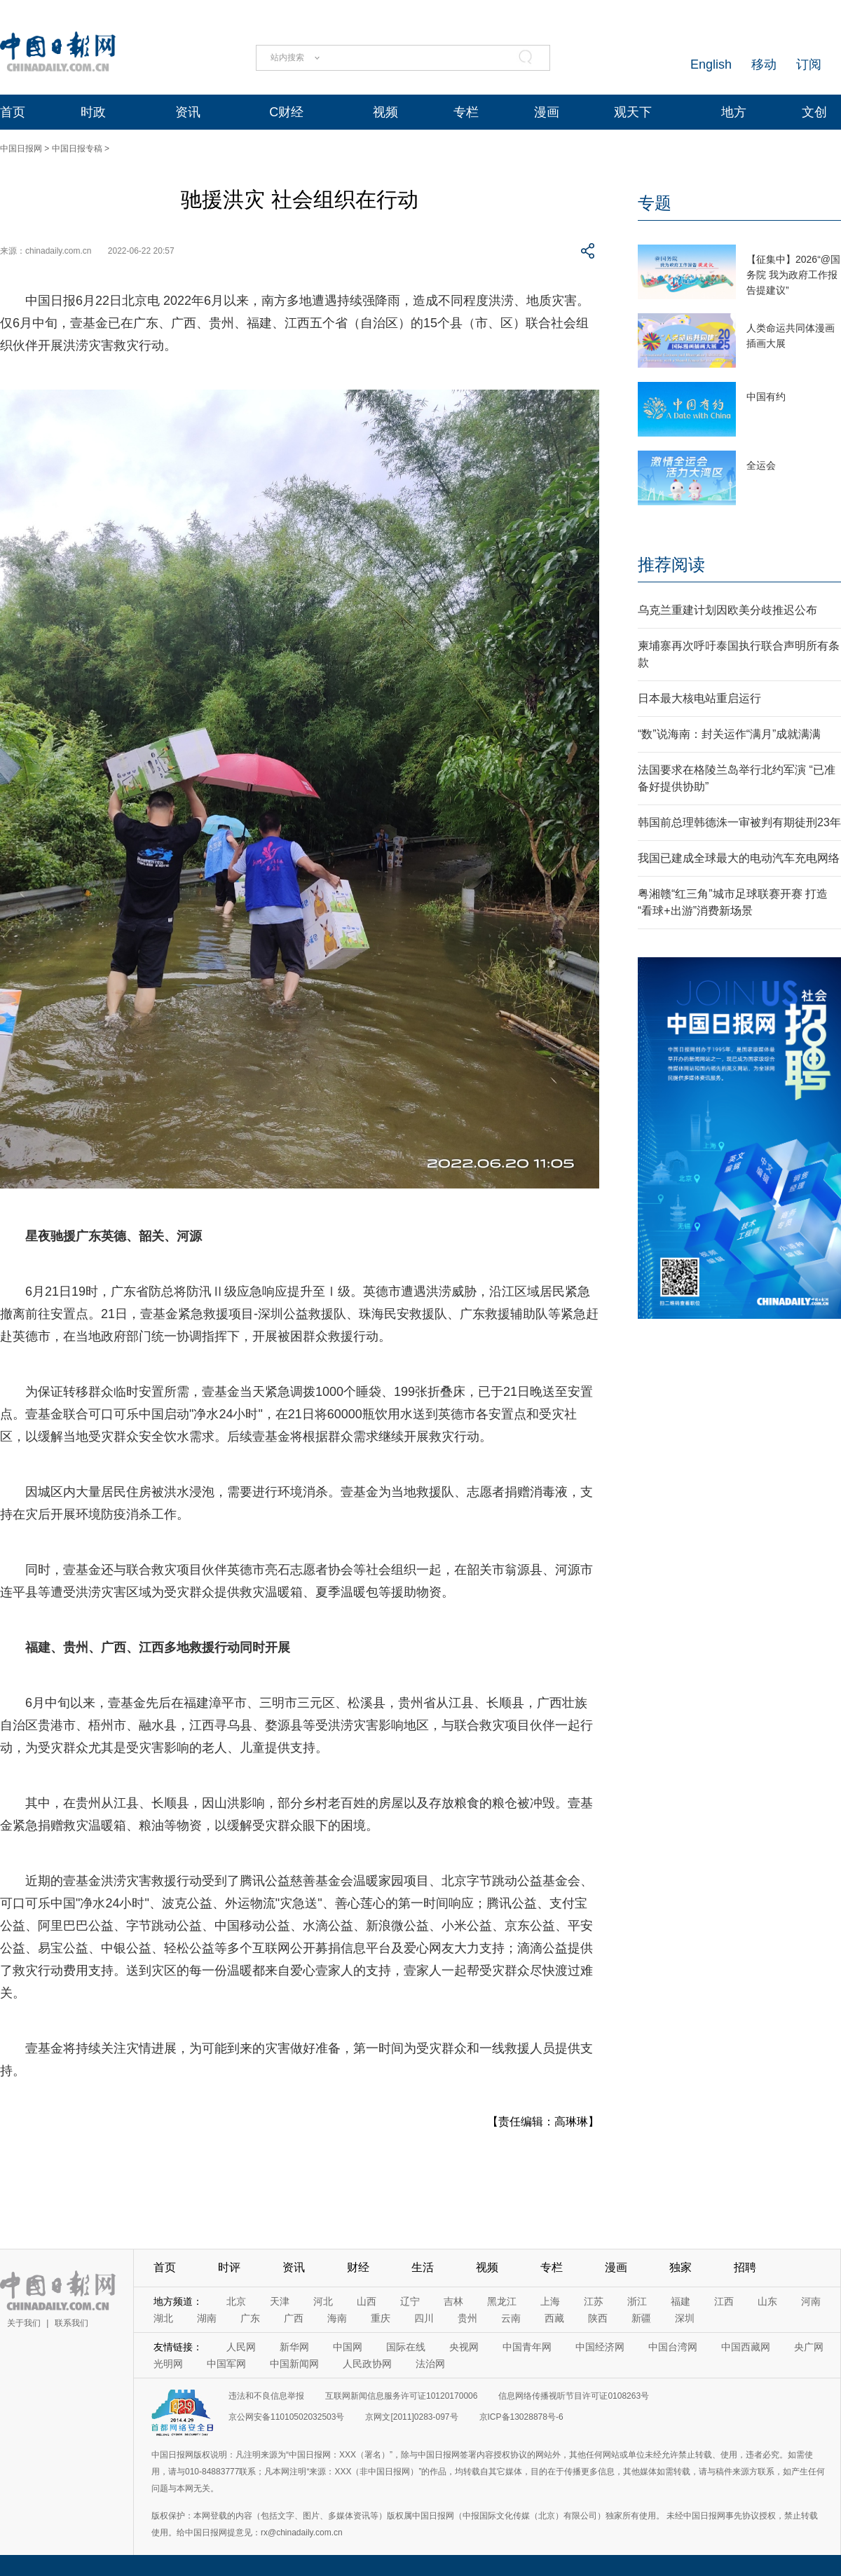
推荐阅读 (671, 564)
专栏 (466, 112)
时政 (93, 112)
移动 (764, 64)
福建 (680, 2301)
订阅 (808, 64)
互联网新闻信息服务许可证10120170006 (401, 2396)
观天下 (633, 112)
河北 (323, 2301)
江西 (724, 2301)
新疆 (641, 2318)
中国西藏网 (745, 2346)
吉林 (453, 2301)
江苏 (593, 2301)
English (711, 64)
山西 (366, 2301)
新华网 (294, 2346)
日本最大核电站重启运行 (699, 698)
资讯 (187, 112)
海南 (337, 2318)
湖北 (163, 2318)
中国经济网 (599, 2346)
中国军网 (226, 2363)
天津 (279, 2301)
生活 (422, 2267)
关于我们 (24, 2323)
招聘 (745, 2267)
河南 (811, 2301)
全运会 (761, 465)
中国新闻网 (294, 2363)
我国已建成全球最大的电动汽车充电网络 (739, 858)
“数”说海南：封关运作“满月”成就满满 (729, 734)
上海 (550, 2301)
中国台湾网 (672, 2346)
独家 (680, 2267)
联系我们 (71, 2323)
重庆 (380, 2318)
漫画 (546, 112)
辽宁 (410, 2301)
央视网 (464, 2346)
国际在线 (405, 2346)
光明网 (168, 2363)
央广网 (808, 2346)
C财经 (286, 112)
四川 (424, 2318)
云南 (511, 2318)
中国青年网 (527, 2346)
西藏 (554, 2318)
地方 (733, 112)
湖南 (207, 2318)
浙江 (637, 2301)
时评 (229, 2267)
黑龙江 (502, 2301)
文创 (814, 112)
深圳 (685, 2318)
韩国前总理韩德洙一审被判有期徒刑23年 (739, 822)
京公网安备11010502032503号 (286, 2417)
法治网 (430, 2363)
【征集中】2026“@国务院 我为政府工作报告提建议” (793, 275)
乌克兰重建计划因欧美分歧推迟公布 (727, 610)
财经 (358, 2267)
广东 (250, 2318)
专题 (654, 202)
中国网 (347, 2346)
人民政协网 (367, 2363)
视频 (385, 112)
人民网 (241, 2346)
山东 (767, 2301)
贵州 (467, 2318)
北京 (236, 2301)
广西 (293, 2318)
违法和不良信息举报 (266, 2396)
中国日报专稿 (77, 148)
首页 (12, 112)
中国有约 (766, 396)
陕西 (598, 2318)
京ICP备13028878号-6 (521, 2417)
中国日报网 (21, 148)
